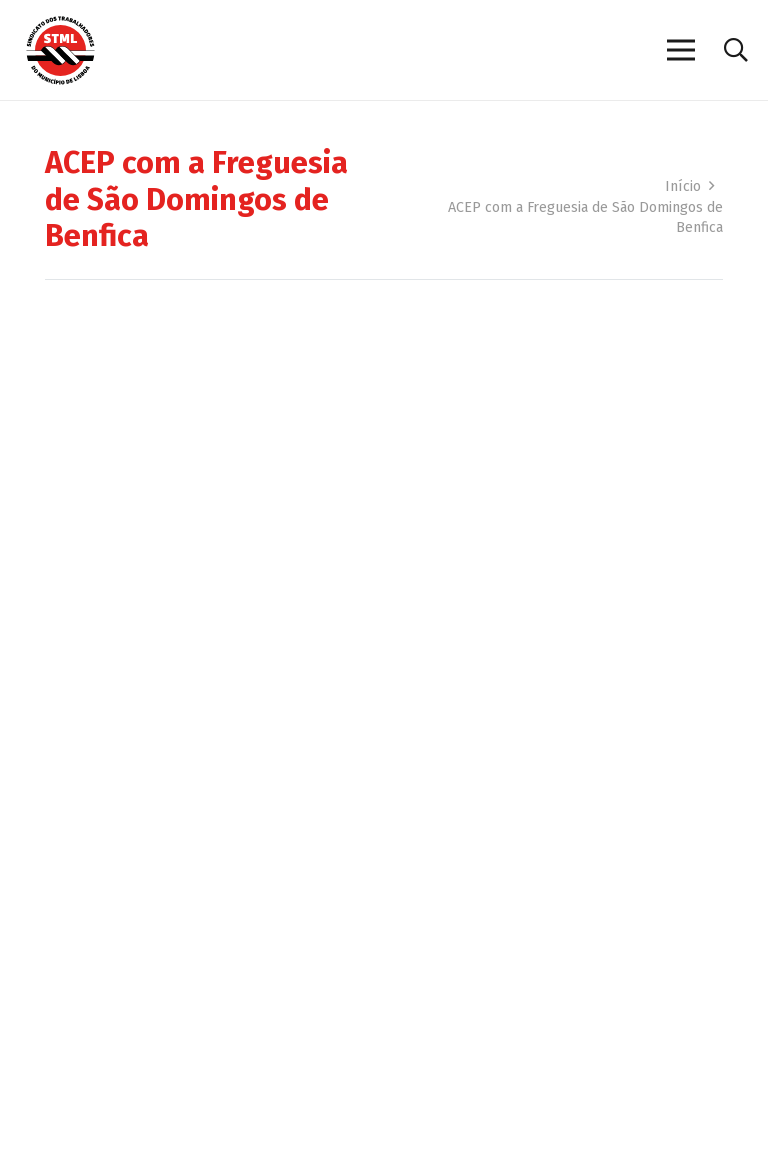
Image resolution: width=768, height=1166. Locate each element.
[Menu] (680, 50)
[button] (735, 50)
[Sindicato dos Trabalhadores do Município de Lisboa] (60, 50)
